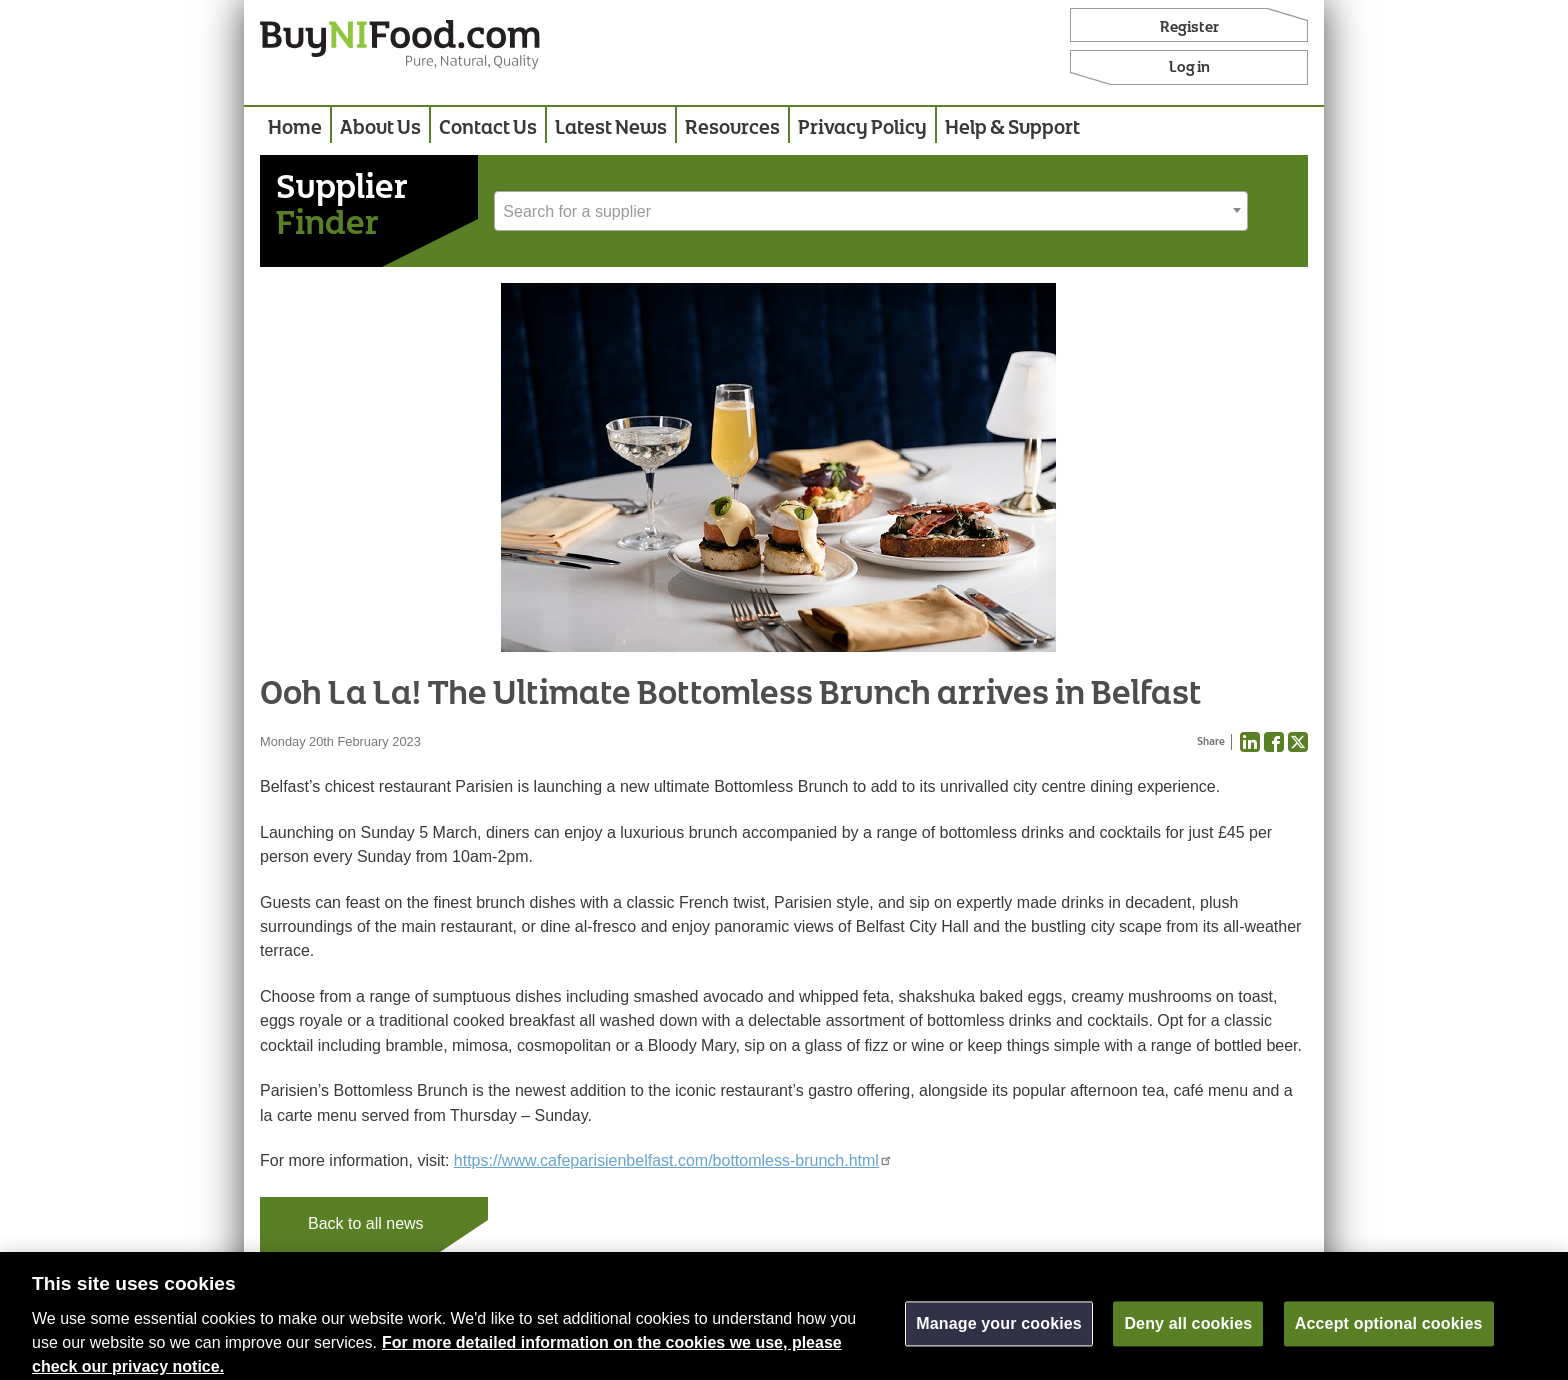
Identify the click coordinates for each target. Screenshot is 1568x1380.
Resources (732, 128)
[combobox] (871, 211)
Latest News (611, 128)
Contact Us (488, 128)
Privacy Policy (862, 128)
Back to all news (366, 1223)
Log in (1189, 68)
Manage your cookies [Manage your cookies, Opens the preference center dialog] (999, 1331)
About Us (380, 128)
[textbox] (871, 212)
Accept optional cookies (1389, 1331)
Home (295, 128)
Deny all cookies (1188, 1331)
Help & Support (1012, 128)
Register (1189, 28)
